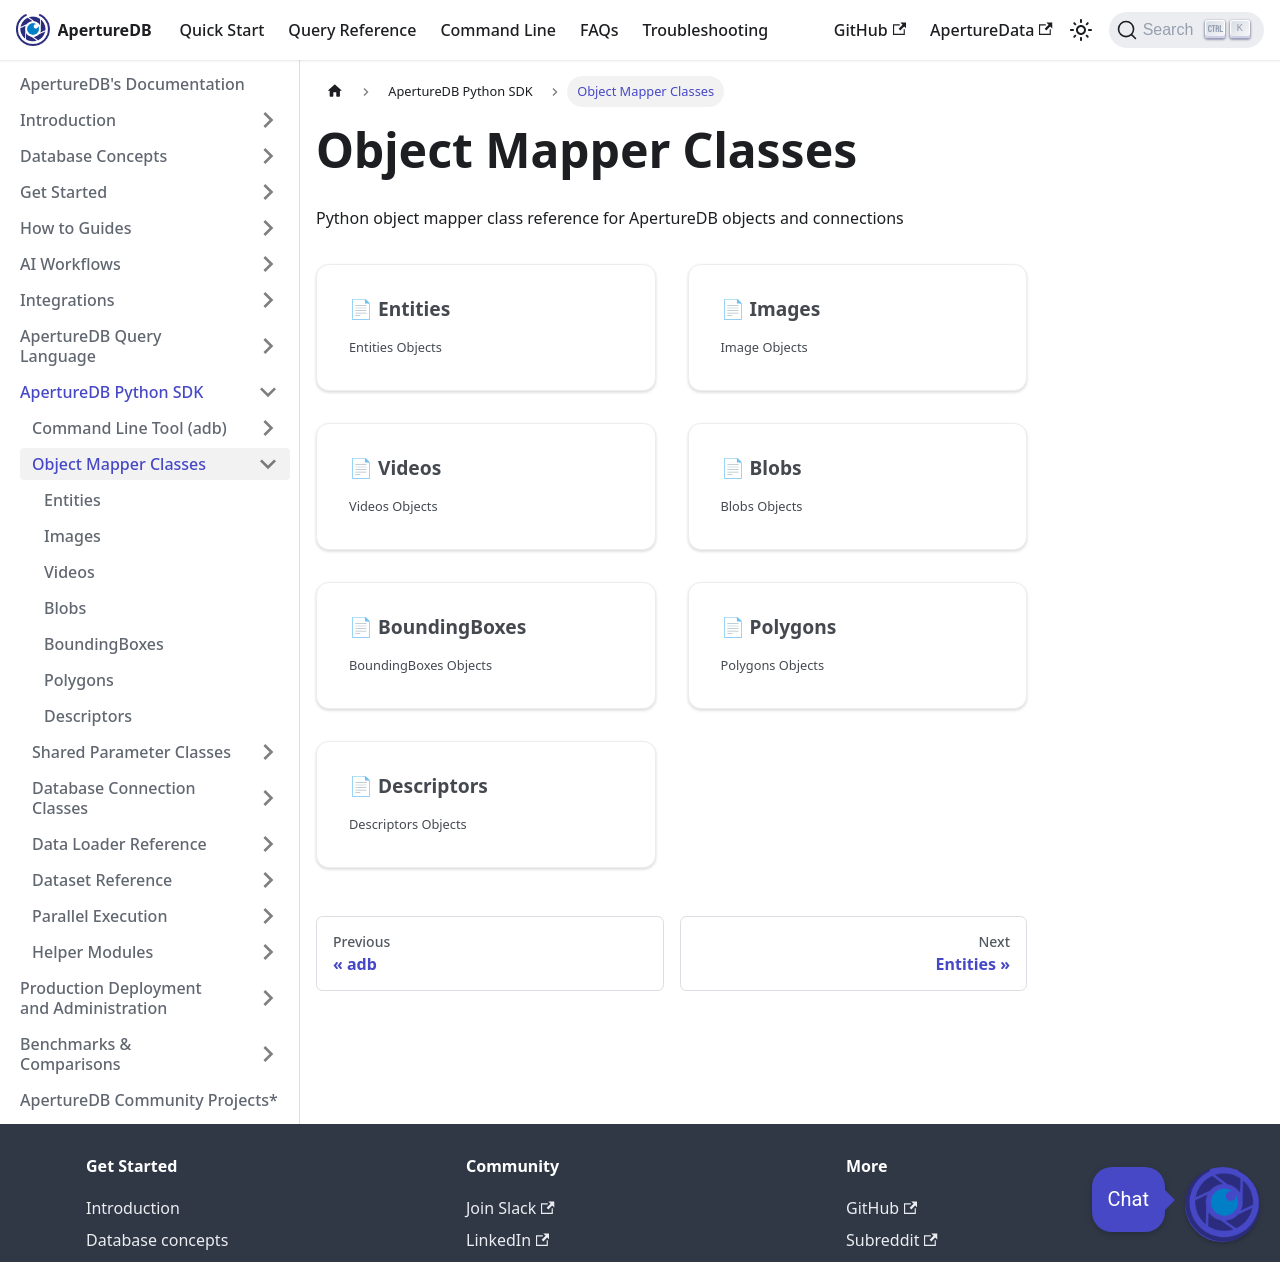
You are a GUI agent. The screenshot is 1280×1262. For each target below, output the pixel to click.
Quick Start (222, 30)
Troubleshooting (706, 30)
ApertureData (991, 30)
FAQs (599, 30)
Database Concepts (93, 156)
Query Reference (352, 30)
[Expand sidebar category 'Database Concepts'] (268, 156)
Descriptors (88, 716)
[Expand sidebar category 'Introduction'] (268, 120)
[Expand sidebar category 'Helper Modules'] (268, 952)
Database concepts (157, 1240)
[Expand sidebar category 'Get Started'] (268, 192)
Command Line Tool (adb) (129, 428)
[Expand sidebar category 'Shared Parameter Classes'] (268, 752)
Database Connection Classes (114, 798)
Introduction (68, 120)
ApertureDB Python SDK (111, 392)
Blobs (65, 608)
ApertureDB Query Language (90, 346)
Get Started (63, 192)
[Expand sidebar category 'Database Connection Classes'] (268, 798)
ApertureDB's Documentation (132, 84)
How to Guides (75, 228)
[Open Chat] (1222, 1204)
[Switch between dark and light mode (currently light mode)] (1081, 30)
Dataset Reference (102, 880)
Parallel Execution (99, 916)
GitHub (870, 30)
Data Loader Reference (119, 844)
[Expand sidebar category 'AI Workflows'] (268, 264)
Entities (72, 500)
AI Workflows (70, 264)
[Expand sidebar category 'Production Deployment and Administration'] (268, 998)
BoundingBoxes (104, 644)
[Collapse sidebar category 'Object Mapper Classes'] (268, 464)
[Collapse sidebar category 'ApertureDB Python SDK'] (268, 392)
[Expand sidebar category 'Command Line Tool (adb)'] (268, 428)
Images (72, 536)
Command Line (498, 30)
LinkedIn (507, 1240)
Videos (69, 572)
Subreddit (892, 1240)
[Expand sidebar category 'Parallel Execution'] (268, 916)
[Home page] (335, 91)
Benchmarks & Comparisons (75, 1054)
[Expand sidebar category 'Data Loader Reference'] (268, 844)
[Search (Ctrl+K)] (1186, 30)
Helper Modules (92, 952)
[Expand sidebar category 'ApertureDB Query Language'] (268, 346)
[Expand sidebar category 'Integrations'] (268, 300)
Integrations (67, 300)
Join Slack (510, 1208)
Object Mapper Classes (119, 464)
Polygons (79, 680)
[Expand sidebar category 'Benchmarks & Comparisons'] (268, 1054)
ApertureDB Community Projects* (149, 1100)
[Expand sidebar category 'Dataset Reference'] (268, 880)
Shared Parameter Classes (131, 752)
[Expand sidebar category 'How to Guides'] (268, 228)
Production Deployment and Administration (111, 998)
